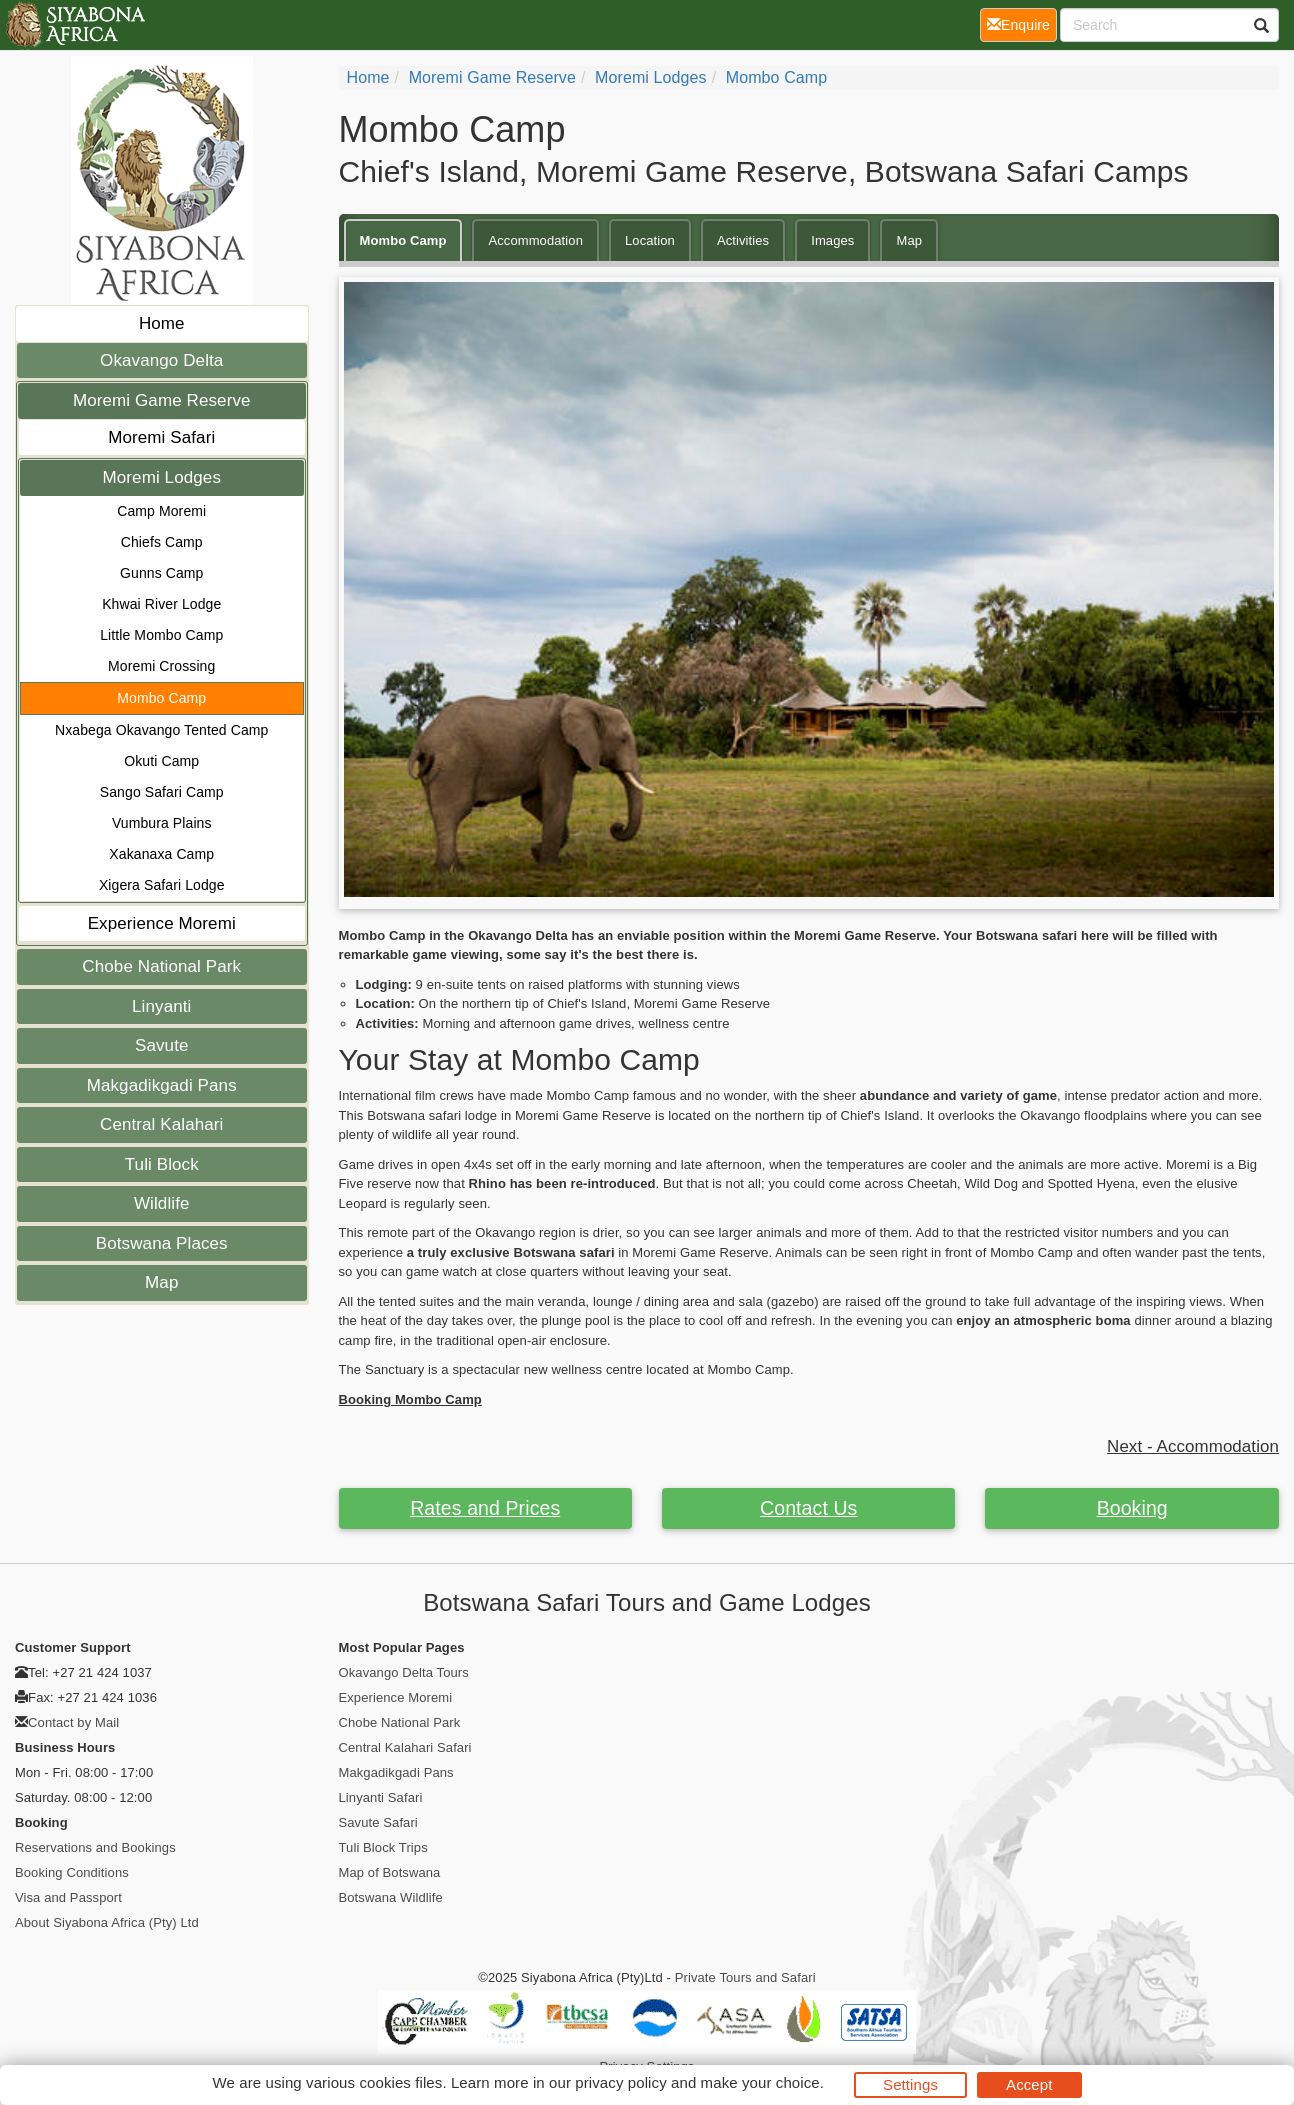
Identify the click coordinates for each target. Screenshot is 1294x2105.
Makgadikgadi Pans (162, 1085)
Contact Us (808, 1508)
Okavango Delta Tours (404, 1672)
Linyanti (161, 1006)
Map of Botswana (390, 1872)
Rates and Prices (485, 1508)
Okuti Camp (161, 761)
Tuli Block (162, 1164)
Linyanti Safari (381, 1797)
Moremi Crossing (161, 666)
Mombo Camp (161, 698)
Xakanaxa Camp (161, 854)
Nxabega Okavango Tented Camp (161, 730)
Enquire (1022, 23)
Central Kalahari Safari (405, 1747)
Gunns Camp (161, 573)
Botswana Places (162, 1243)
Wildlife (162, 1203)
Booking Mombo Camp (410, 1399)
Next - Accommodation (1193, 1446)
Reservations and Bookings (95, 1847)
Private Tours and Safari (745, 1977)
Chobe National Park (161, 966)
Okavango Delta (161, 360)
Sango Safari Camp (162, 792)
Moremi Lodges (162, 477)
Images (832, 240)
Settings (910, 2084)
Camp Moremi (161, 511)
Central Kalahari (162, 1124)
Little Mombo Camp (161, 635)
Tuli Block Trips (383, 1847)
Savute (162, 1045)
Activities (743, 240)
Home (162, 323)
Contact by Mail (73, 1722)
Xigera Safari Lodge (162, 885)
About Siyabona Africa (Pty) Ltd (107, 1922)
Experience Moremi (162, 923)
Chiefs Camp (162, 542)
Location (650, 240)
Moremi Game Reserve (162, 400)
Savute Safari (378, 1822)
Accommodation (535, 240)
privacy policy (620, 2082)
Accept (1029, 2084)
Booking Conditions (72, 1872)
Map (161, 1282)
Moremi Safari (161, 437)
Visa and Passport (68, 1897)
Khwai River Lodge (161, 604)
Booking (1132, 1508)
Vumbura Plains (162, 823)
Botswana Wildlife (391, 1897)
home (368, 77)
